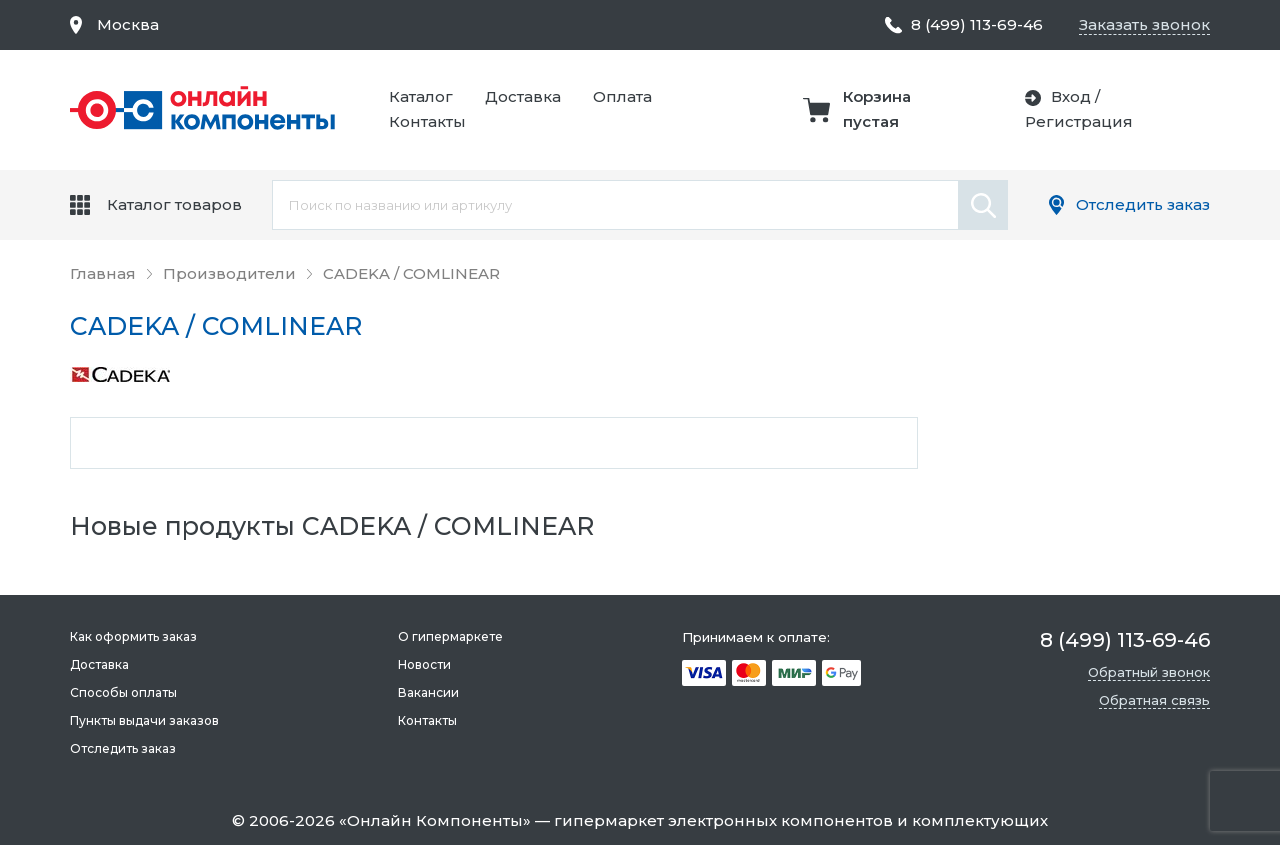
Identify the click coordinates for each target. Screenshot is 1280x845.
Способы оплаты (123, 692)
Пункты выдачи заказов (144, 720)
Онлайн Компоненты (435, 820)
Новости (424, 664)
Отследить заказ (1143, 204)
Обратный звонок (1149, 672)
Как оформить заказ (133, 636)
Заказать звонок (1144, 24)
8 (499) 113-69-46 (977, 24)
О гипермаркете (450, 636)
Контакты (427, 121)
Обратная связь (1154, 700)
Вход (1071, 96)
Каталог (421, 96)
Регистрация (1079, 121)
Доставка (523, 96)
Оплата (622, 96)
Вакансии (428, 692)
